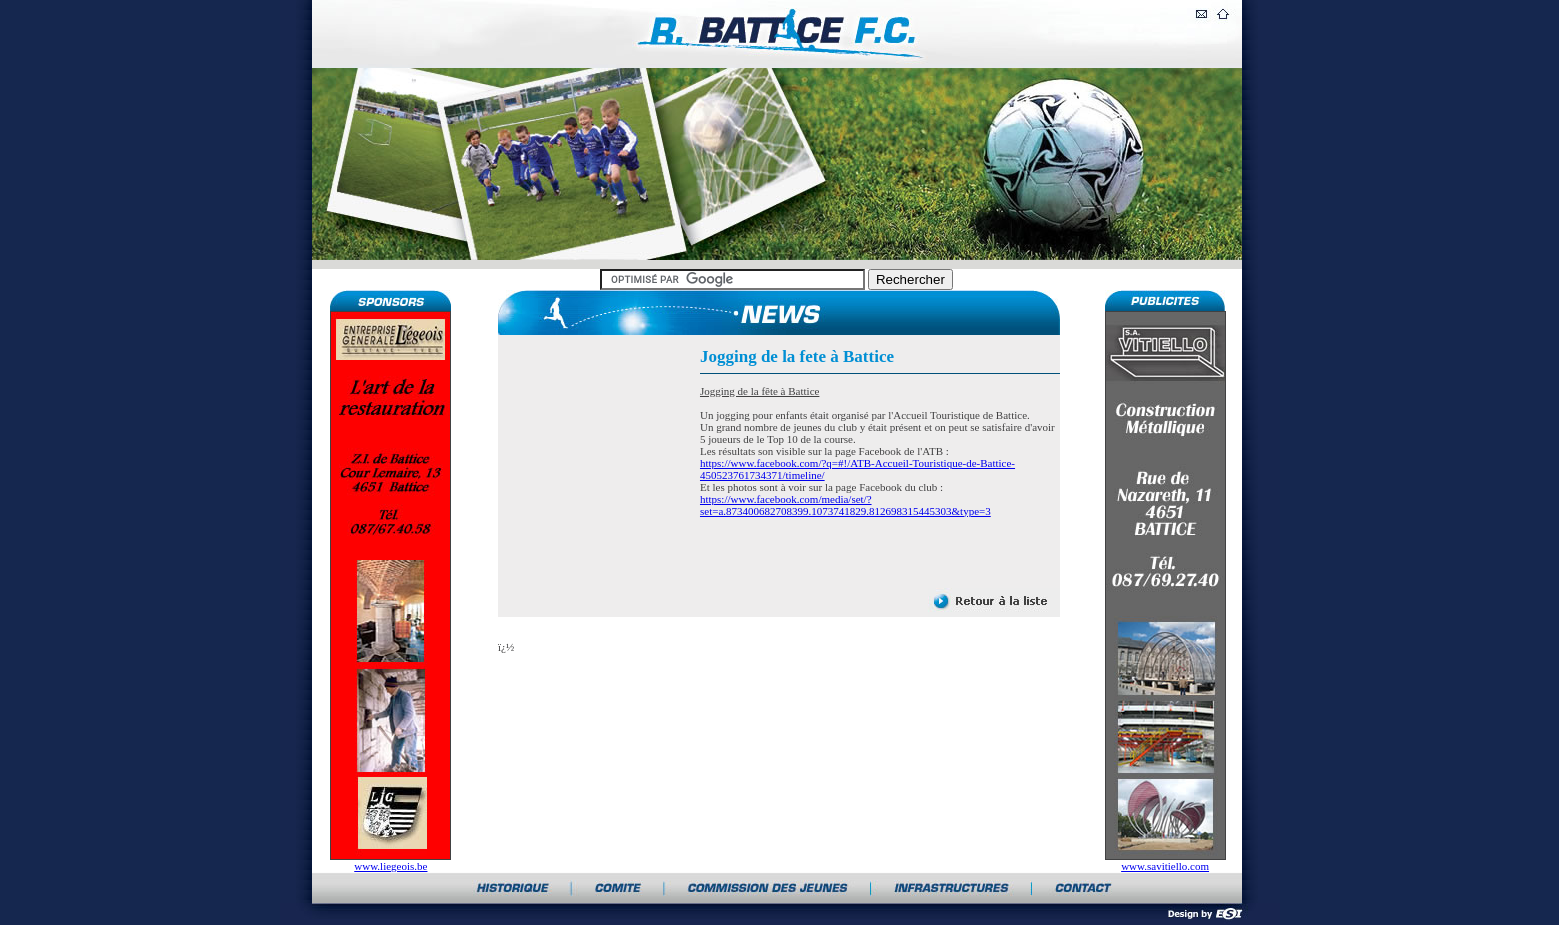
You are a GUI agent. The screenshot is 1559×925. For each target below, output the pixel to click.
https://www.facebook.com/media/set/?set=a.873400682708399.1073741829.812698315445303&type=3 (845, 505)
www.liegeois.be (390, 866)
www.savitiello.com (1165, 866)
